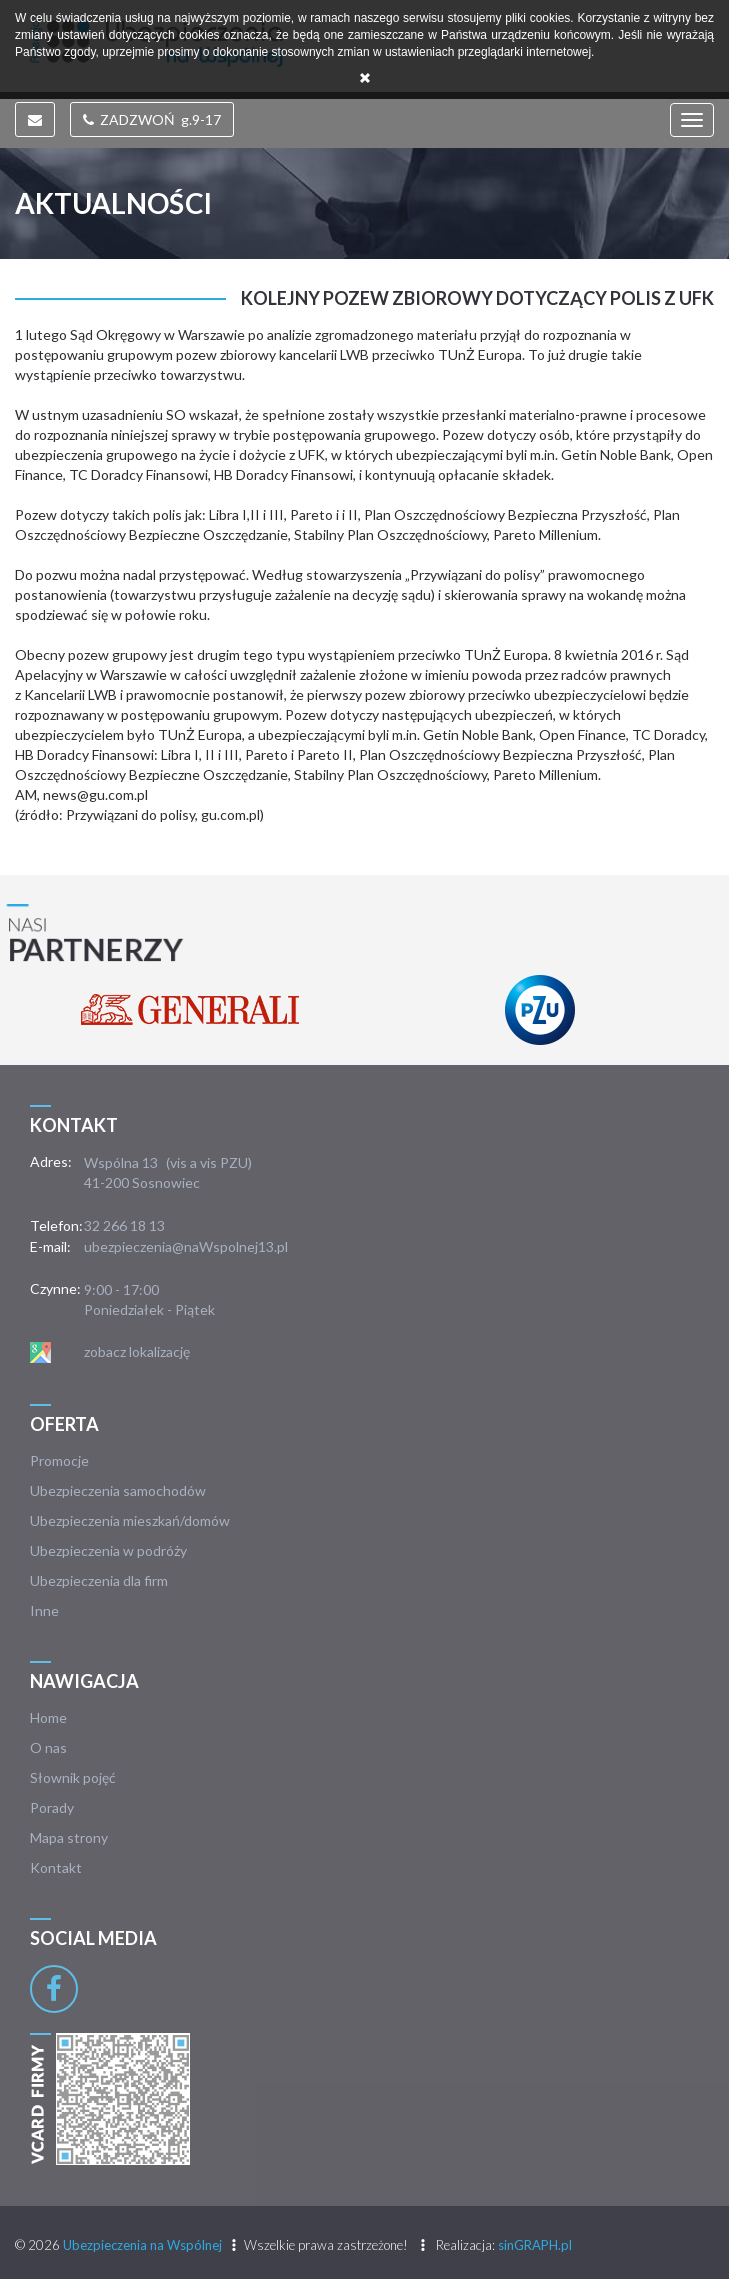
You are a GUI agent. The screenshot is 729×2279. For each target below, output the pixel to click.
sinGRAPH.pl (535, 2245)
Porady (52, 1807)
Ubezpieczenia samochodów (118, 1490)
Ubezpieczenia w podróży (108, 1550)
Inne (44, 1610)
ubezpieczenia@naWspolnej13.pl (186, 1246)
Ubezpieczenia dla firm (99, 1580)
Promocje (59, 1460)
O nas (48, 1747)
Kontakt (56, 1867)
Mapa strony (69, 1837)
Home (48, 1717)
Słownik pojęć (73, 1777)
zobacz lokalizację (137, 1351)
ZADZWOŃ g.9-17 (152, 119)
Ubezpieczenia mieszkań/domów (130, 1520)
